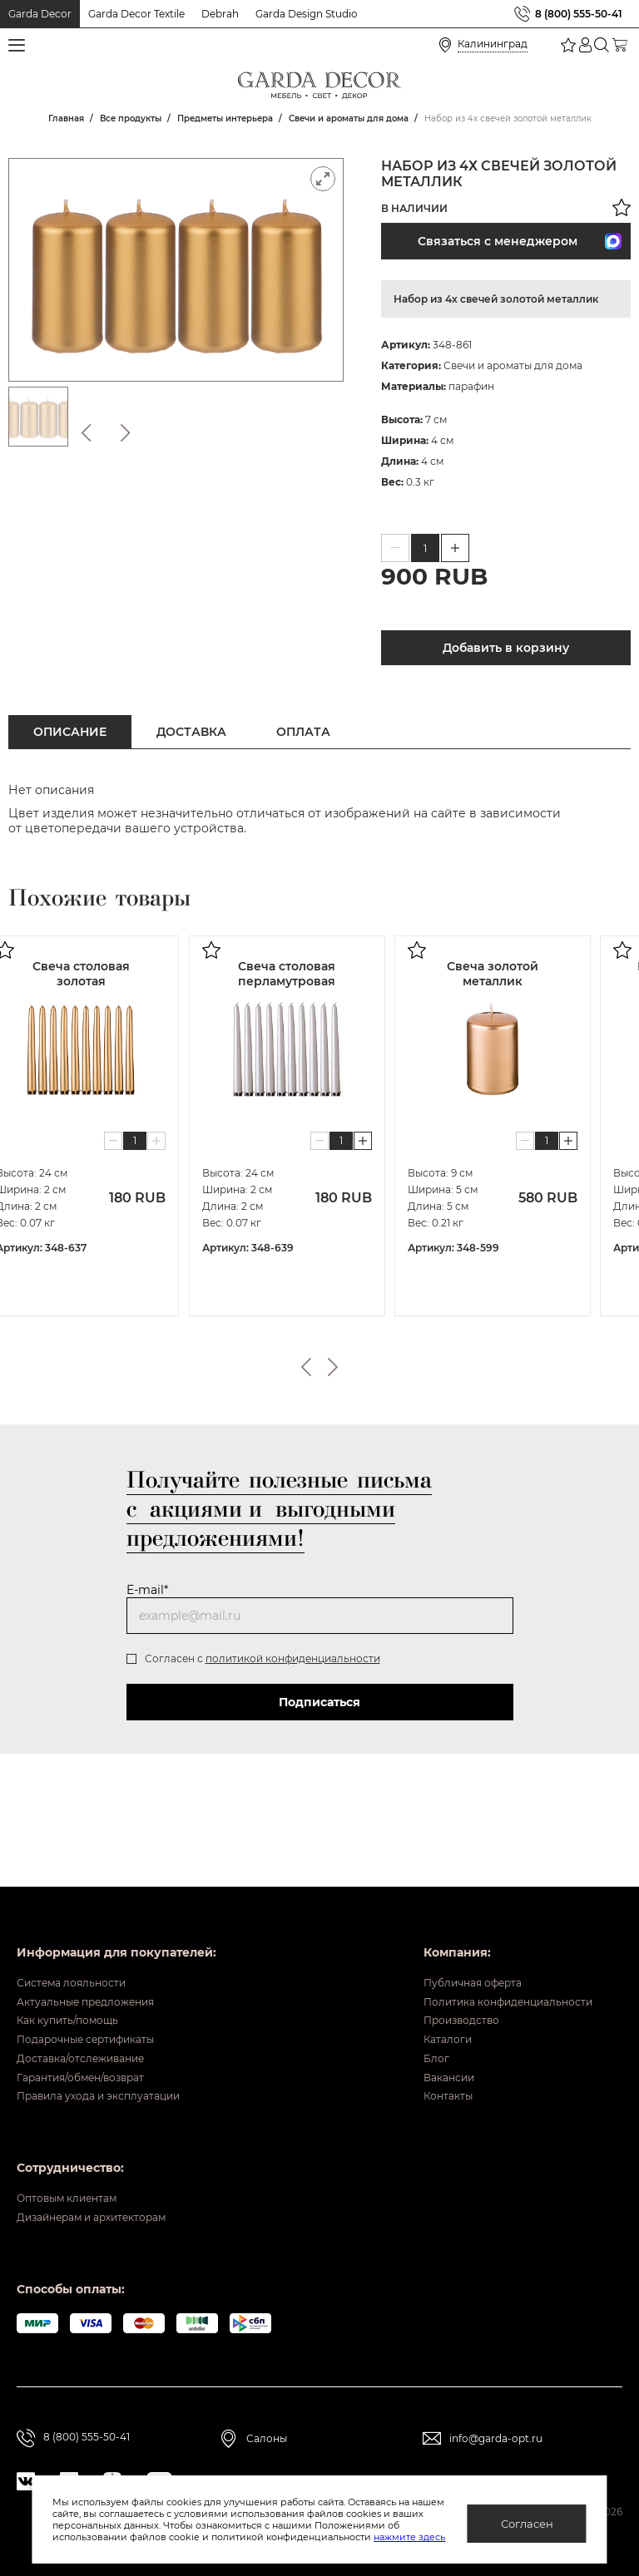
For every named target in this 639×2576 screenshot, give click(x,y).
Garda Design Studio (306, 13)
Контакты (422, 2088)
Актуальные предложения (97, 1959)
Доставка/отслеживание (92, 2037)
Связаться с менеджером (520, 241)
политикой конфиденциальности (293, 1658)
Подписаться (319, 1702)
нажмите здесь (409, 2537)
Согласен (527, 2523)
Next (333, 1367)
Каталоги (422, 2011)
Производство (438, 1985)
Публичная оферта (451, 1934)
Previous (306, 1367)
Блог (408, 2037)
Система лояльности (80, 1934)
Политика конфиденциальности (493, 1959)
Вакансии (423, 2062)
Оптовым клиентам (76, 2193)
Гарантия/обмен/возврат (92, 2062)
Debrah (220, 13)
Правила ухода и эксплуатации (113, 2088)
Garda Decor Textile (136, 13)
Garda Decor (40, 13)
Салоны (266, 2441)
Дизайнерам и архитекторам (106, 2219)
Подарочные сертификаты (99, 2011)
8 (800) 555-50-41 (578, 13)
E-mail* (147, 1589)
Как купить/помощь (76, 1985)
